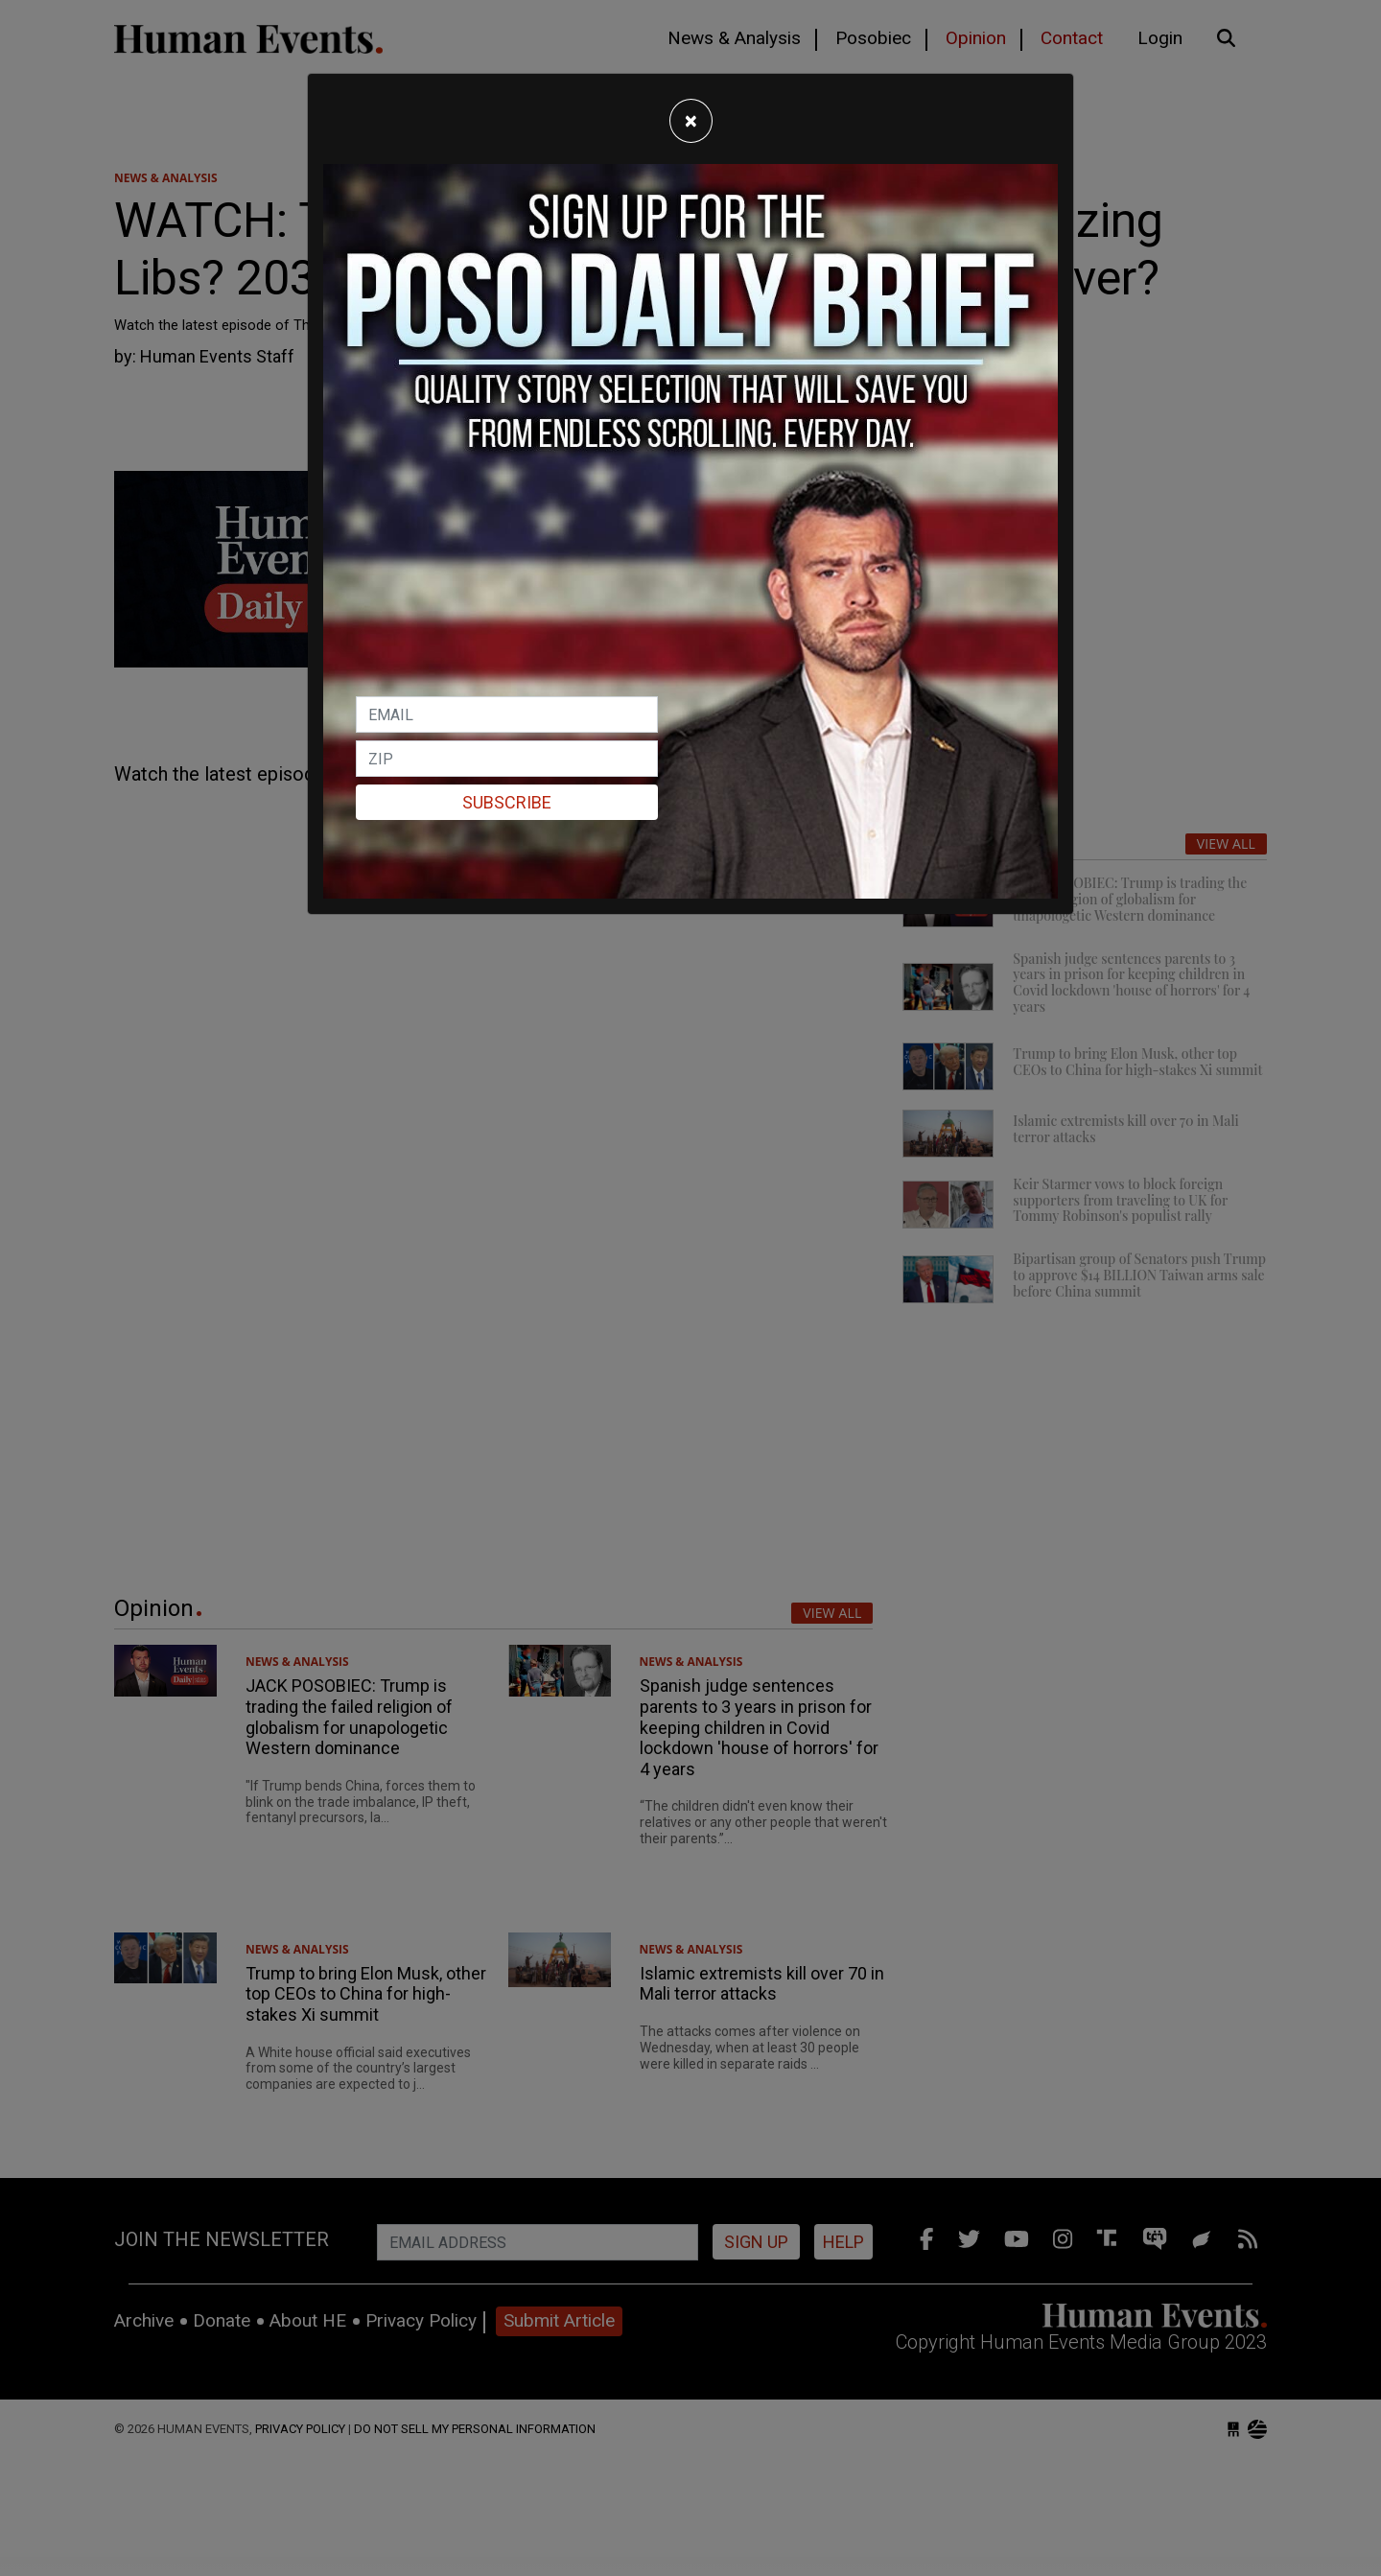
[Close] (691, 121)
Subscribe (506, 802)
